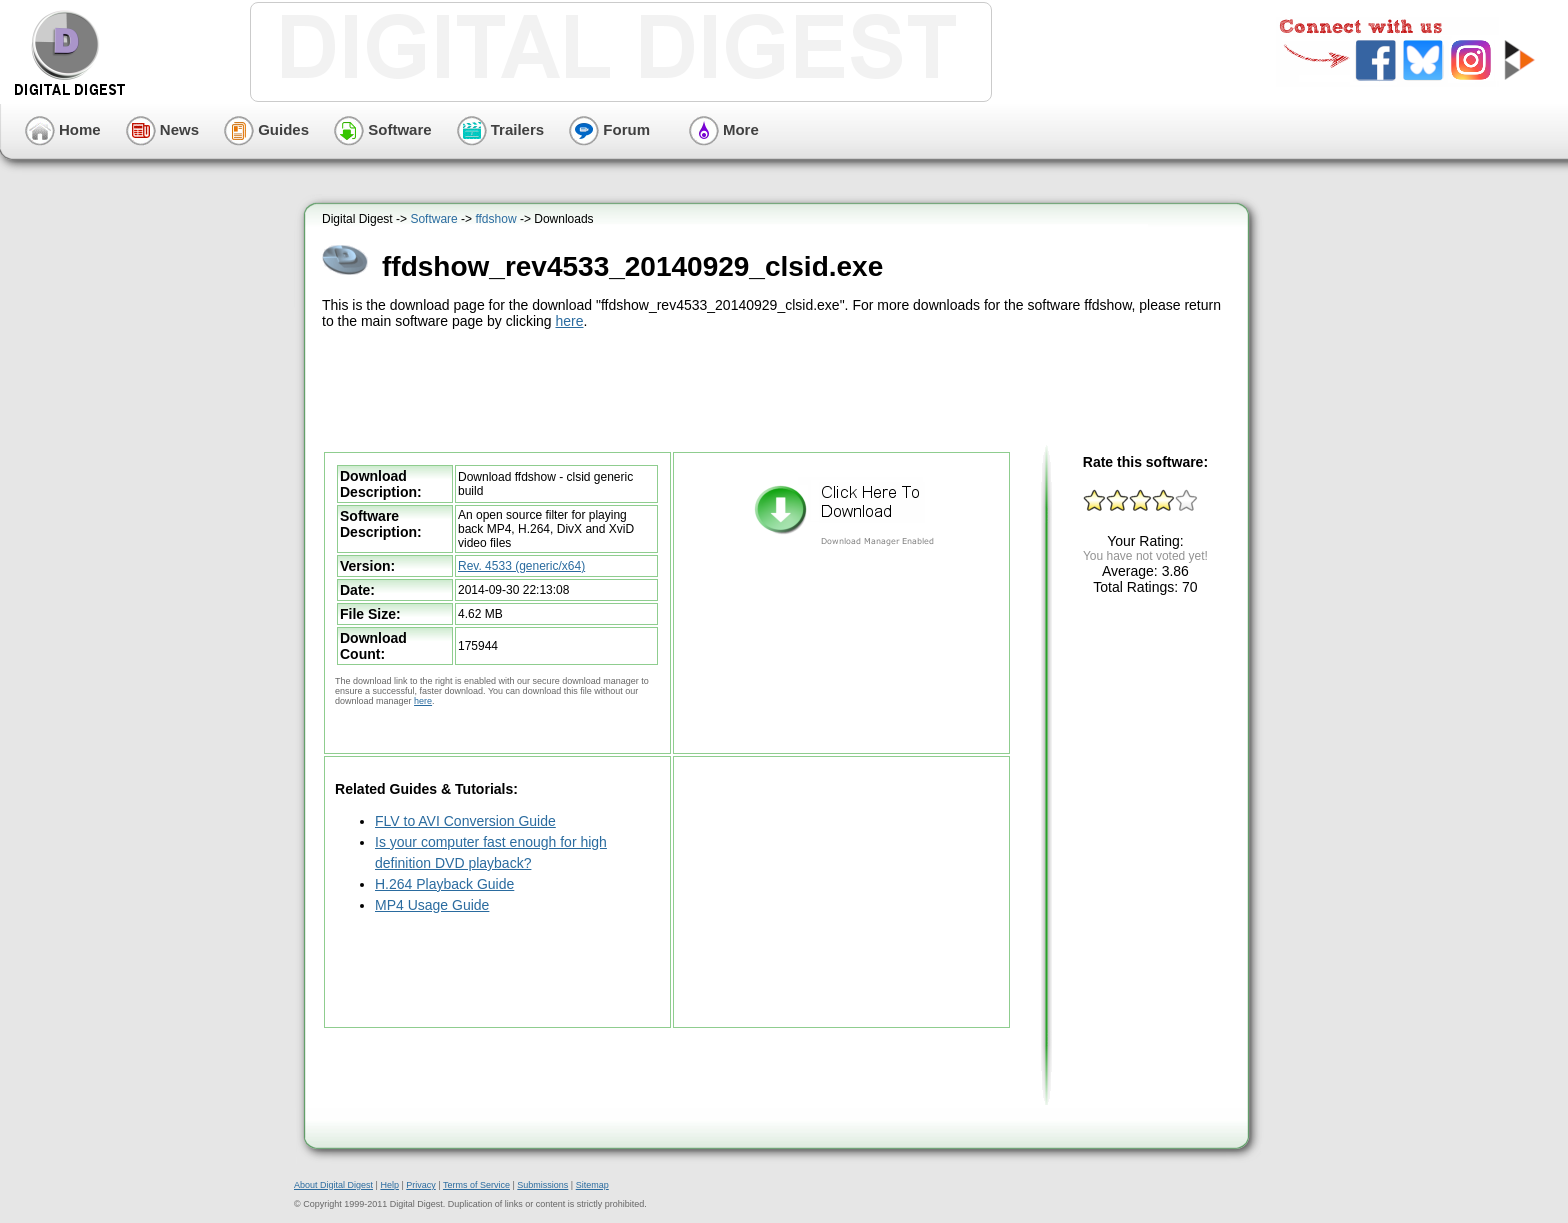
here (569, 321)
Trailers (501, 129)
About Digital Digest (333, 1185)
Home (63, 129)
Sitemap (592, 1185)
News (162, 129)
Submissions (542, 1185)
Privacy (421, 1185)
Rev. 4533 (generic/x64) (521, 566)
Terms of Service (476, 1185)
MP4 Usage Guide (432, 905)
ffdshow (495, 219)
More (724, 129)
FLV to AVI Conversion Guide (465, 821)
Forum (609, 129)
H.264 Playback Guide (444, 884)
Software (383, 129)
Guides (266, 129)
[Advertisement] (779, 388)
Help (389, 1185)
